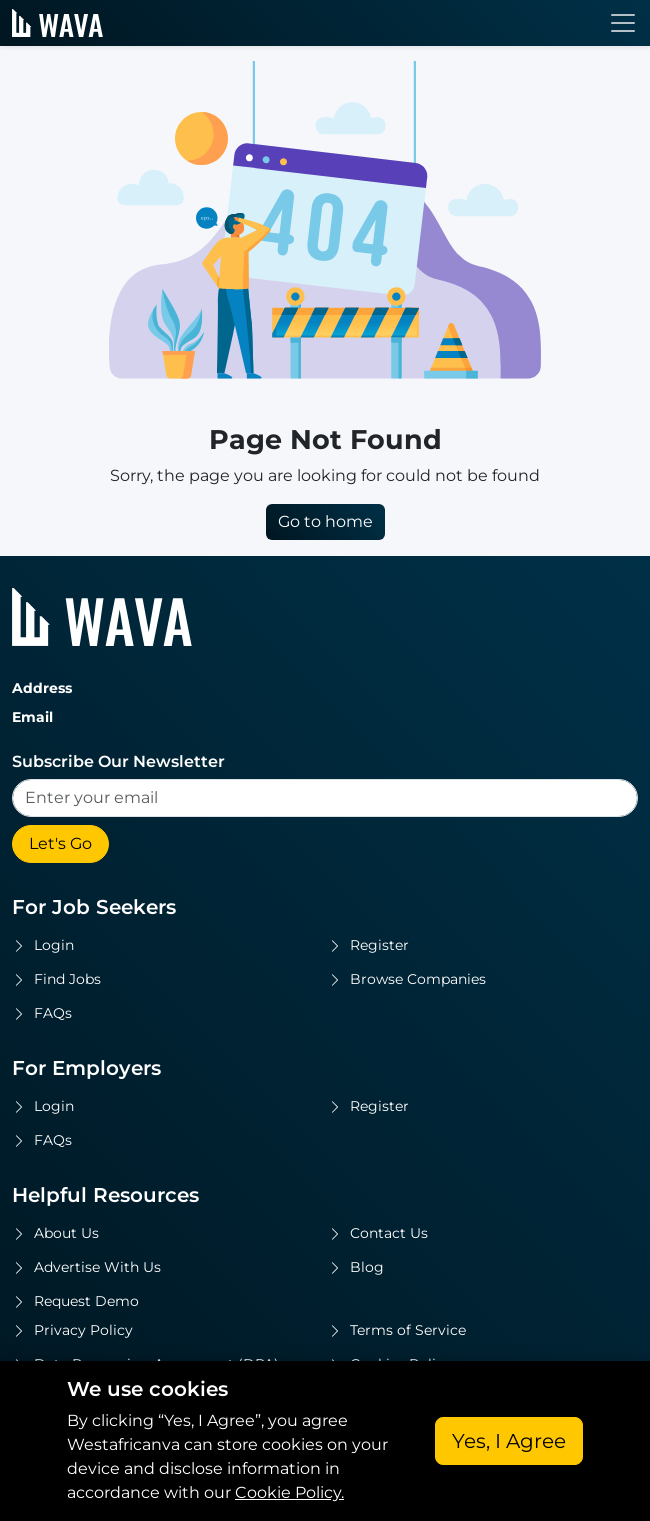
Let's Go (60, 843)
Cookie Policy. (289, 1492)
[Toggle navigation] (623, 23)
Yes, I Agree (509, 1441)
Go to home (325, 521)
